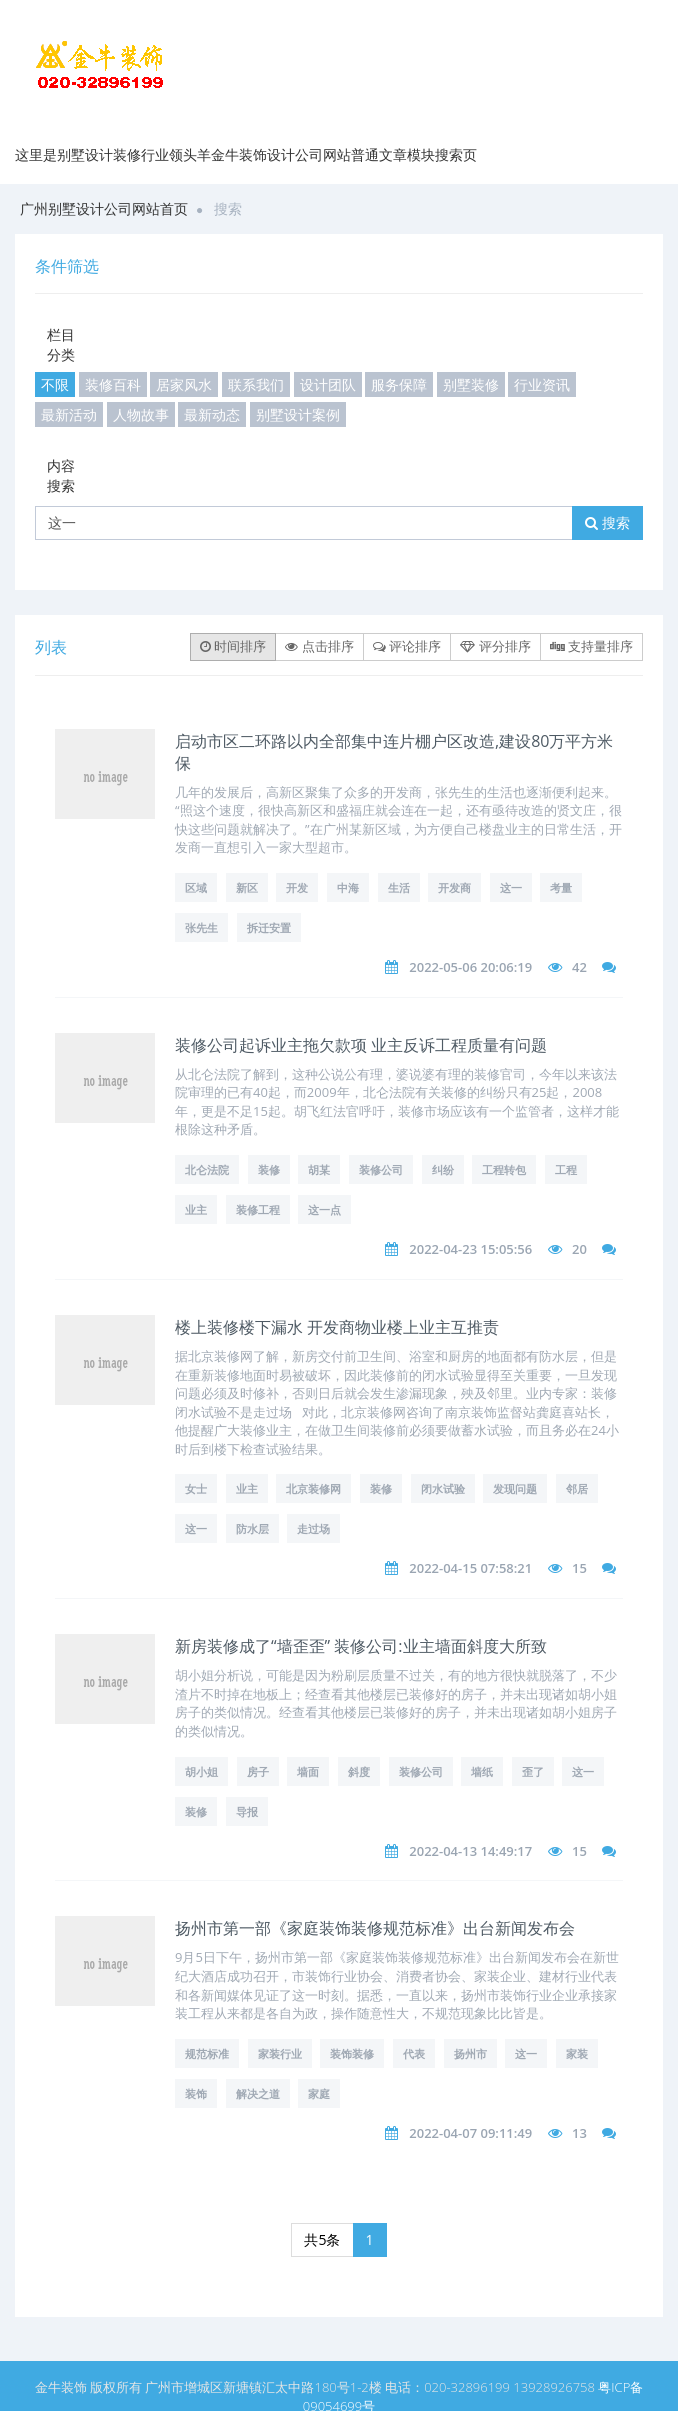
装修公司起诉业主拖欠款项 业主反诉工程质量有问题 (361, 1045)
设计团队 (328, 384)
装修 (269, 1169)
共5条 (322, 2239)
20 (579, 1249)
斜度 (359, 1771)
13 (579, 2133)
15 (579, 1568)
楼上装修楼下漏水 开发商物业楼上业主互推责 (337, 1327)
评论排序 (407, 646)
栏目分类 (61, 344)
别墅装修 (471, 384)
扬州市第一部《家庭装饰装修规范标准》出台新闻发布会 (375, 1928)
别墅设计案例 (298, 414)
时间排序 (233, 646)
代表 (414, 2053)
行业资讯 (542, 384)
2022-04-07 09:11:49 (470, 2133)
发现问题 (515, 1488)
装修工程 (258, 1209)
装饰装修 (352, 2053)
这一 (511, 887)
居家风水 (184, 384)
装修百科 (113, 384)
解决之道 (258, 2093)
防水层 (252, 1528)
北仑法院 (207, 1169)
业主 (196, 1209)
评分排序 (495, 646)
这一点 (324, 1209)
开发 (297, 887)
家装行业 (280, 2053)
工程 (566, 1169)
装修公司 (381, 1169)
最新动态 (212, 414)
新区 (247, 887)
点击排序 (319, 646)
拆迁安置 (269, 927)
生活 (399, 887)
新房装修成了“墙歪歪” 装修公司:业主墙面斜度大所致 (361, 1646)
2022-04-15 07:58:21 (470, 1568)
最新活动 (69, 414)
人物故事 (141, 414)
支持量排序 (591, 646)
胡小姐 (201, 1771)
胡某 (319, 1169)
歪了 (533, 1771)
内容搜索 (61, 475)
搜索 (607, 522)
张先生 (201, 927)
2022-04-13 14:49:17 (470, 1851)
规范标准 (207, 2053)
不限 (55, 384)
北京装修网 (313, 1488)
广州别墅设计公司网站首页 (104, 208)
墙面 (308, 1771)
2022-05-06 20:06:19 (470, 967)
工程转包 (504, 1169)
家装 (577, 2053)
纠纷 (443, 1169)
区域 (196, 887)
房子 (258, 1771)
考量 (561, 887)
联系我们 (256, 384)
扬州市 (470, 2053)
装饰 (196, 2093)
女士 (196, 1488)
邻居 (577, 1488)
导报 (247, 1811)
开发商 (454, 887)
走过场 (313, 1528)
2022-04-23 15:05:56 (470, 1249)
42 (579, 967)
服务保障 (399, 384)
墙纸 (482, 1771)
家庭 (319, 2093)
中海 (348, 887)
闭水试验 (443, 1488)
